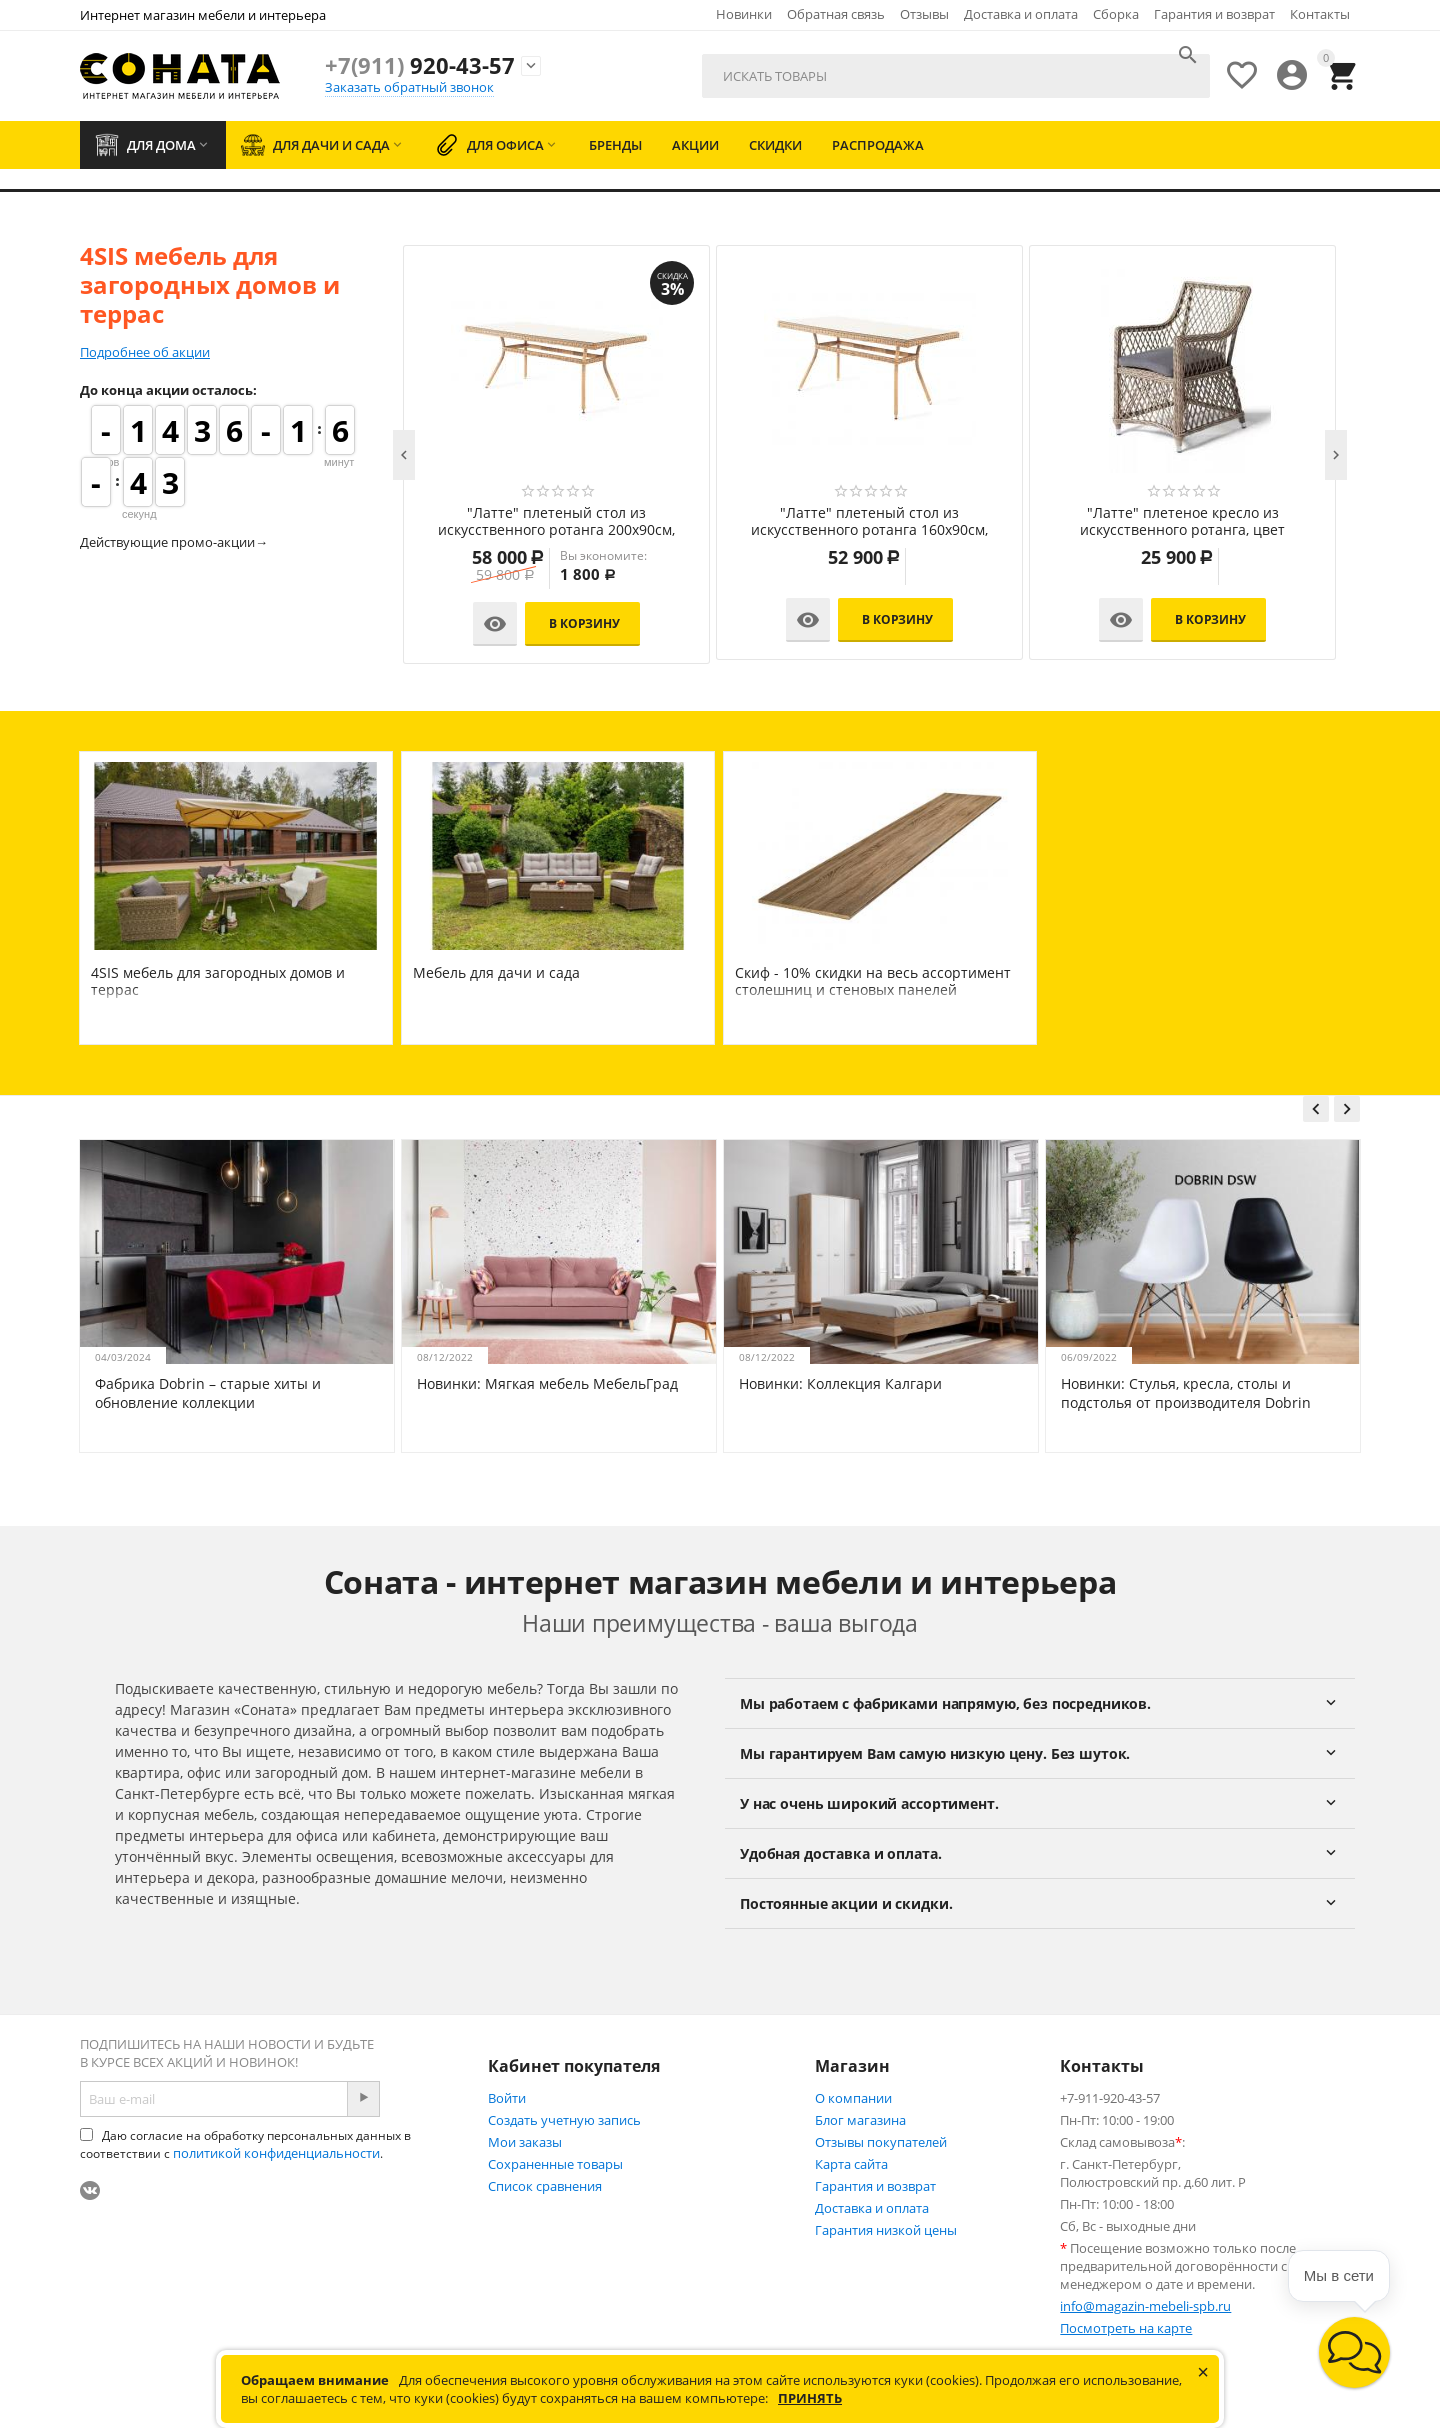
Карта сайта (851, 2164)
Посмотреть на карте (1126, 2328)
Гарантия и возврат (1214, 14)
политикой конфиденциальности (276, 2153)
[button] (1354, 2352)
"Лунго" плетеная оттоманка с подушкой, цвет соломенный (870, 522)
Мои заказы (525, 2142)
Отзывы (924, 14)
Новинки (744, 14)
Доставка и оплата (1021, 14)
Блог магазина (860, 2120)
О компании (853, 2098)
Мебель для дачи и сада (496, 972)
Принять (810, 2398)
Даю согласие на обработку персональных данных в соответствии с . (245, 2144)
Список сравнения (545, 2186)
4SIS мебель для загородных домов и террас (218, 981)
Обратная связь (836, 14)
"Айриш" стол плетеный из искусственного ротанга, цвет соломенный (1182, 522)
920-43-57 (420, 65)
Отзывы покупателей (881, 2142)
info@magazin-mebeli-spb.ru (1145, 2306)
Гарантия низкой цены (886, 2230)
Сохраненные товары (555, 2164)
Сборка (1116, 14)
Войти (507, 2098)
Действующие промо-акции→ (174, 542)
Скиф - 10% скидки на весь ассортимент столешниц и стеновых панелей (873, 981)
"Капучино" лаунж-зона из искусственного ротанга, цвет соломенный (556, 522)
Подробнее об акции (145, 352)
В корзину (584, 623)
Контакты (1320, 14)
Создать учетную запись (564, 2120)
